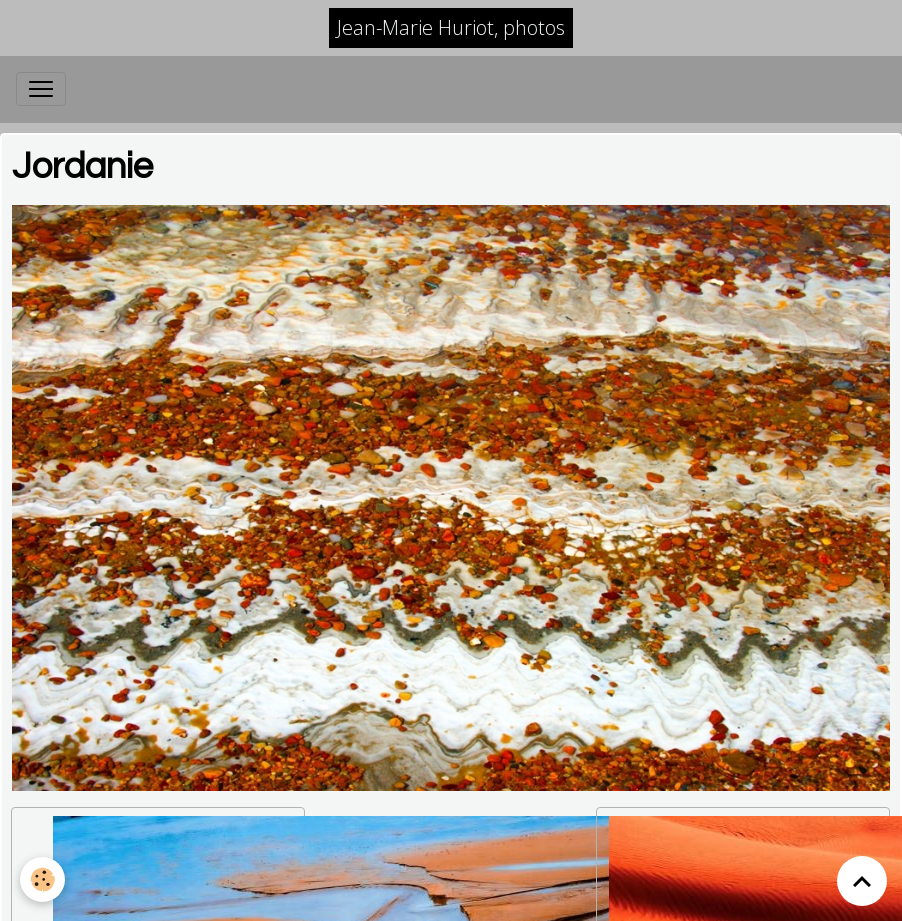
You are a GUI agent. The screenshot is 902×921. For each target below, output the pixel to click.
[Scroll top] (862, 881)
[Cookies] (42, 879)
